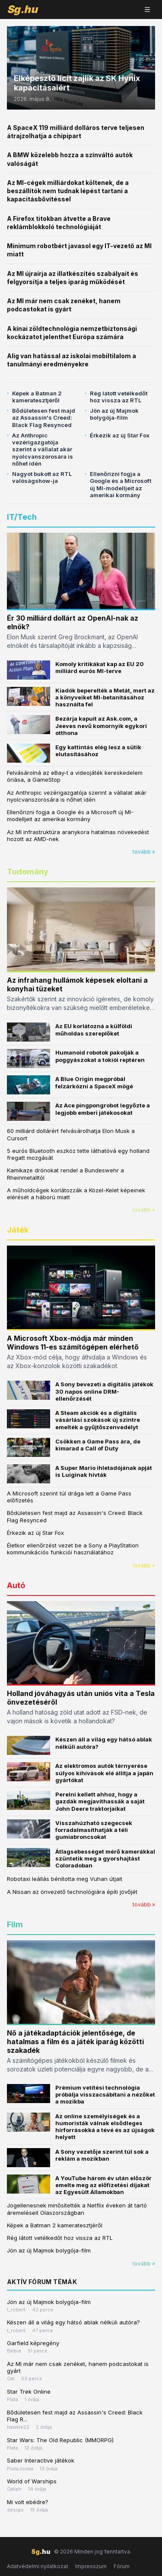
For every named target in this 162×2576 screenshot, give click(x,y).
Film (15, 1924)
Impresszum (91, 2566)
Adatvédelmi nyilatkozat (37, 2566)
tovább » (144, 851)
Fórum (122, 2566)
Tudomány (27, 871)
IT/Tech (22, 516)
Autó (16, 1585)
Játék (18, 1229)
